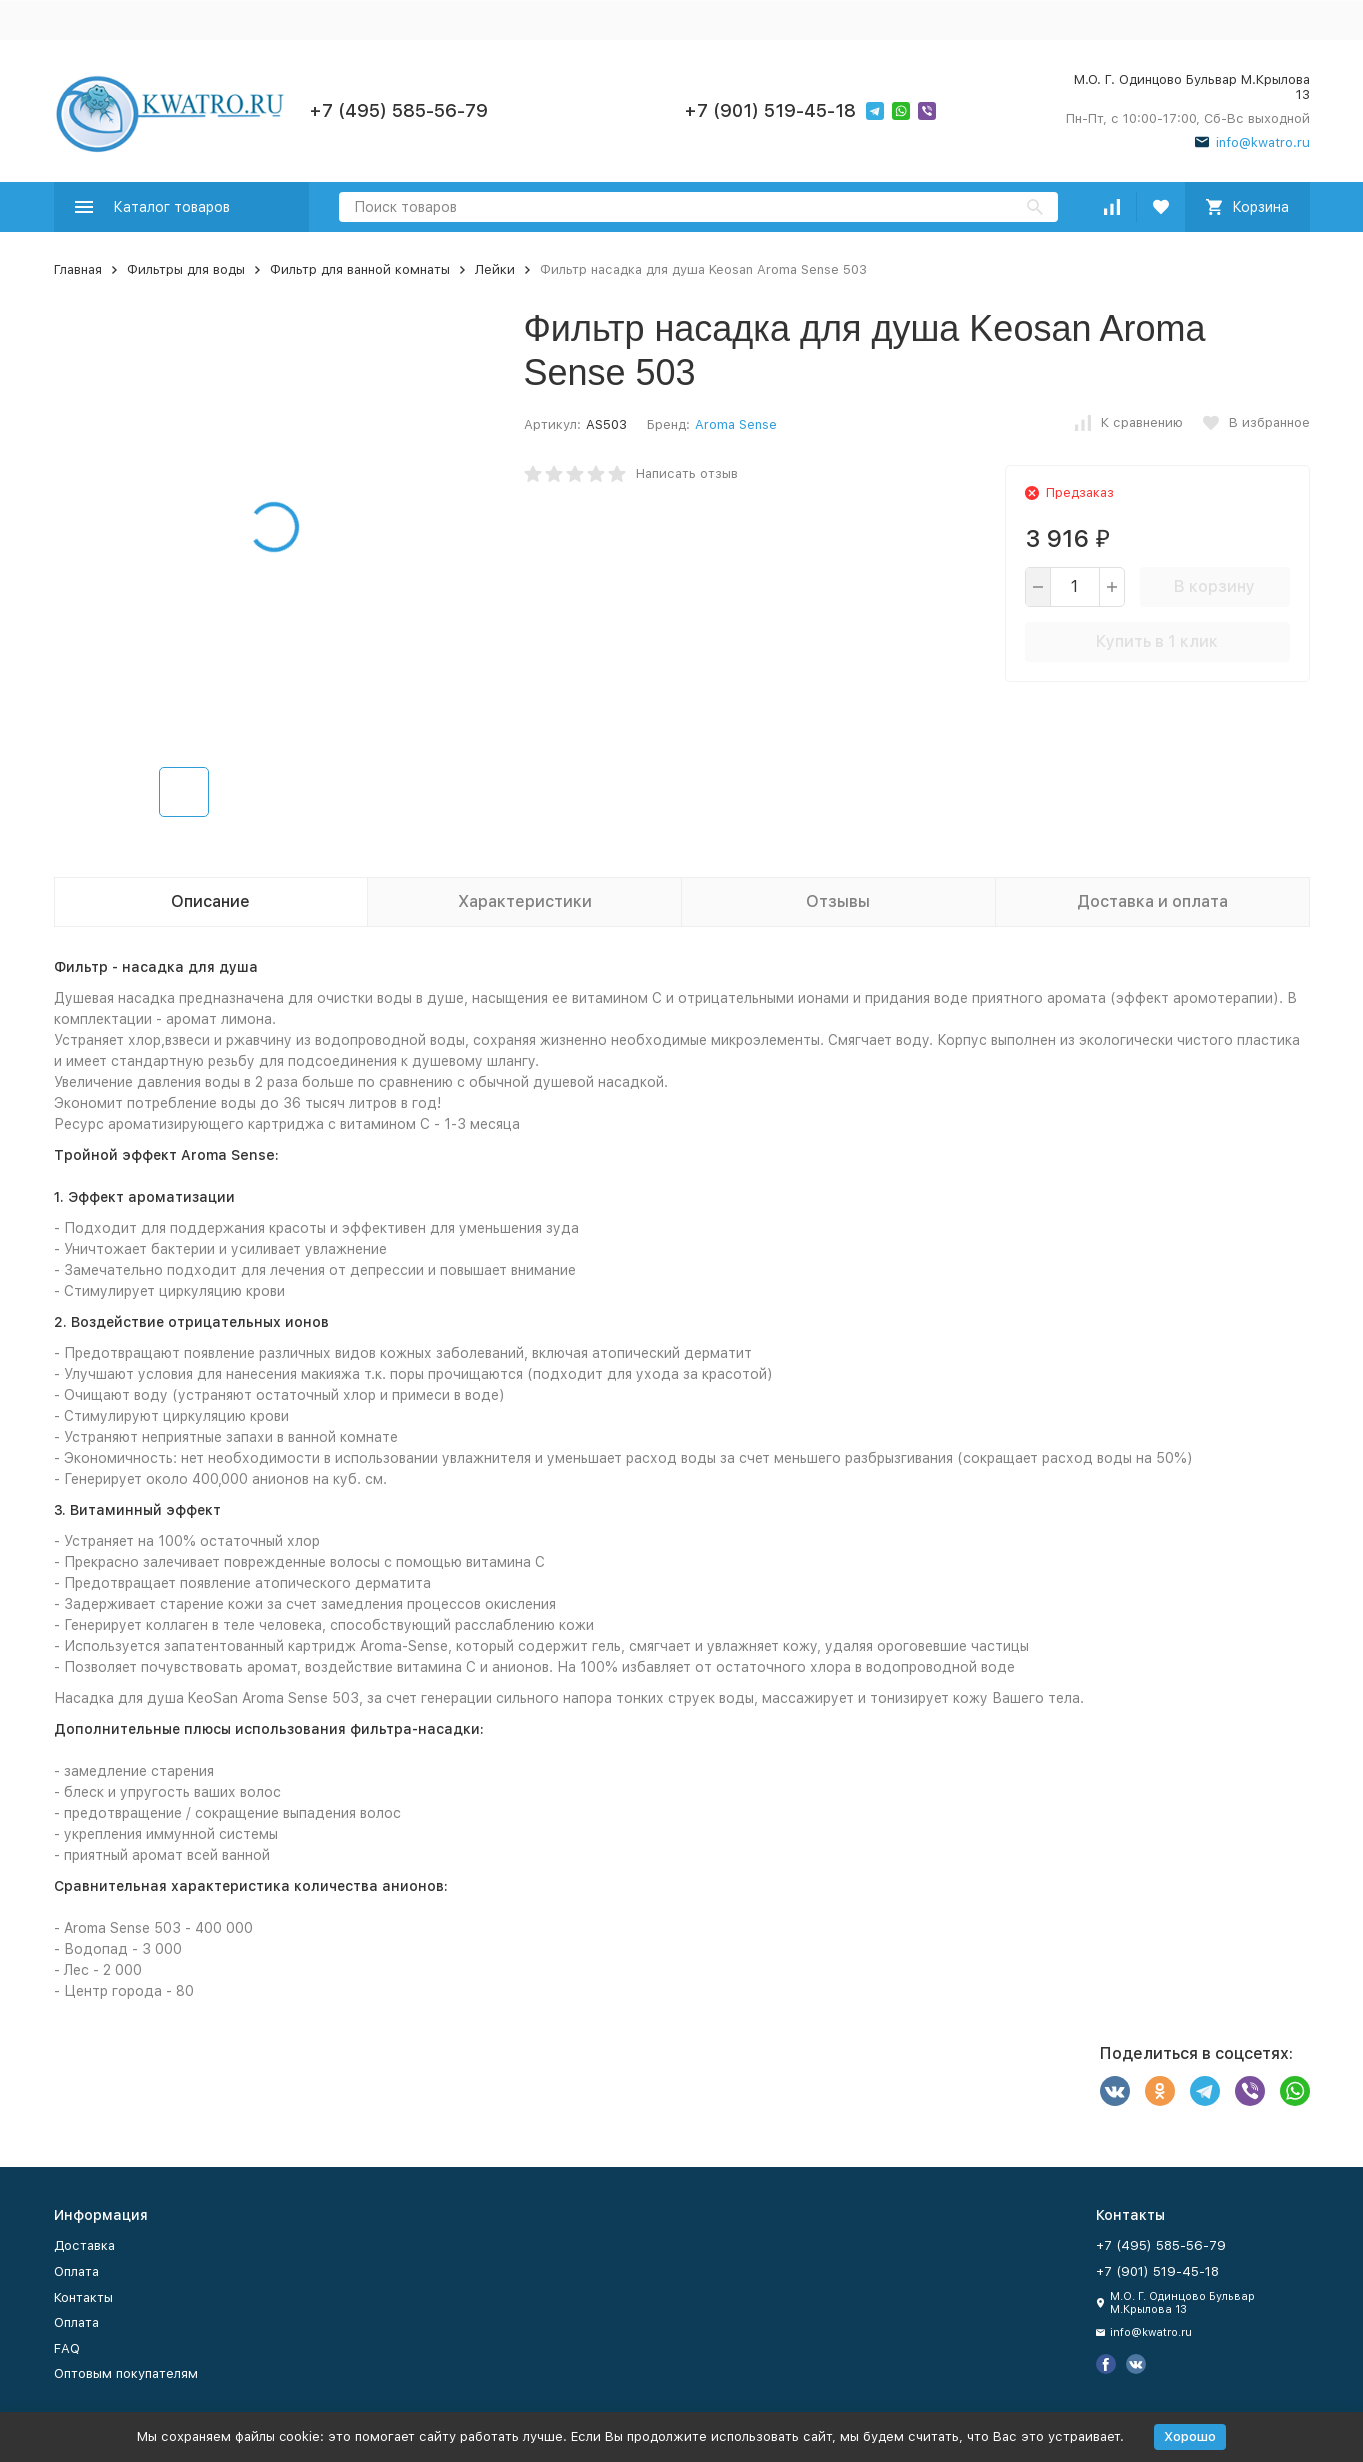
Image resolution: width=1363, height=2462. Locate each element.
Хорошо (1190, 2436)
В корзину (1214, 586)
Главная (78, 269)
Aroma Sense (736, 424)
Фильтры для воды (186, 269)
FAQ (67, 2348)
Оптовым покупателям (126, 2373)
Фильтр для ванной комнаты (360, 269)
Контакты (83, 2297)
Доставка (84, 2245)
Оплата (76, 2271)
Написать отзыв (687, 473)
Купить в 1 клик (1157, 641)
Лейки (495, 269)
